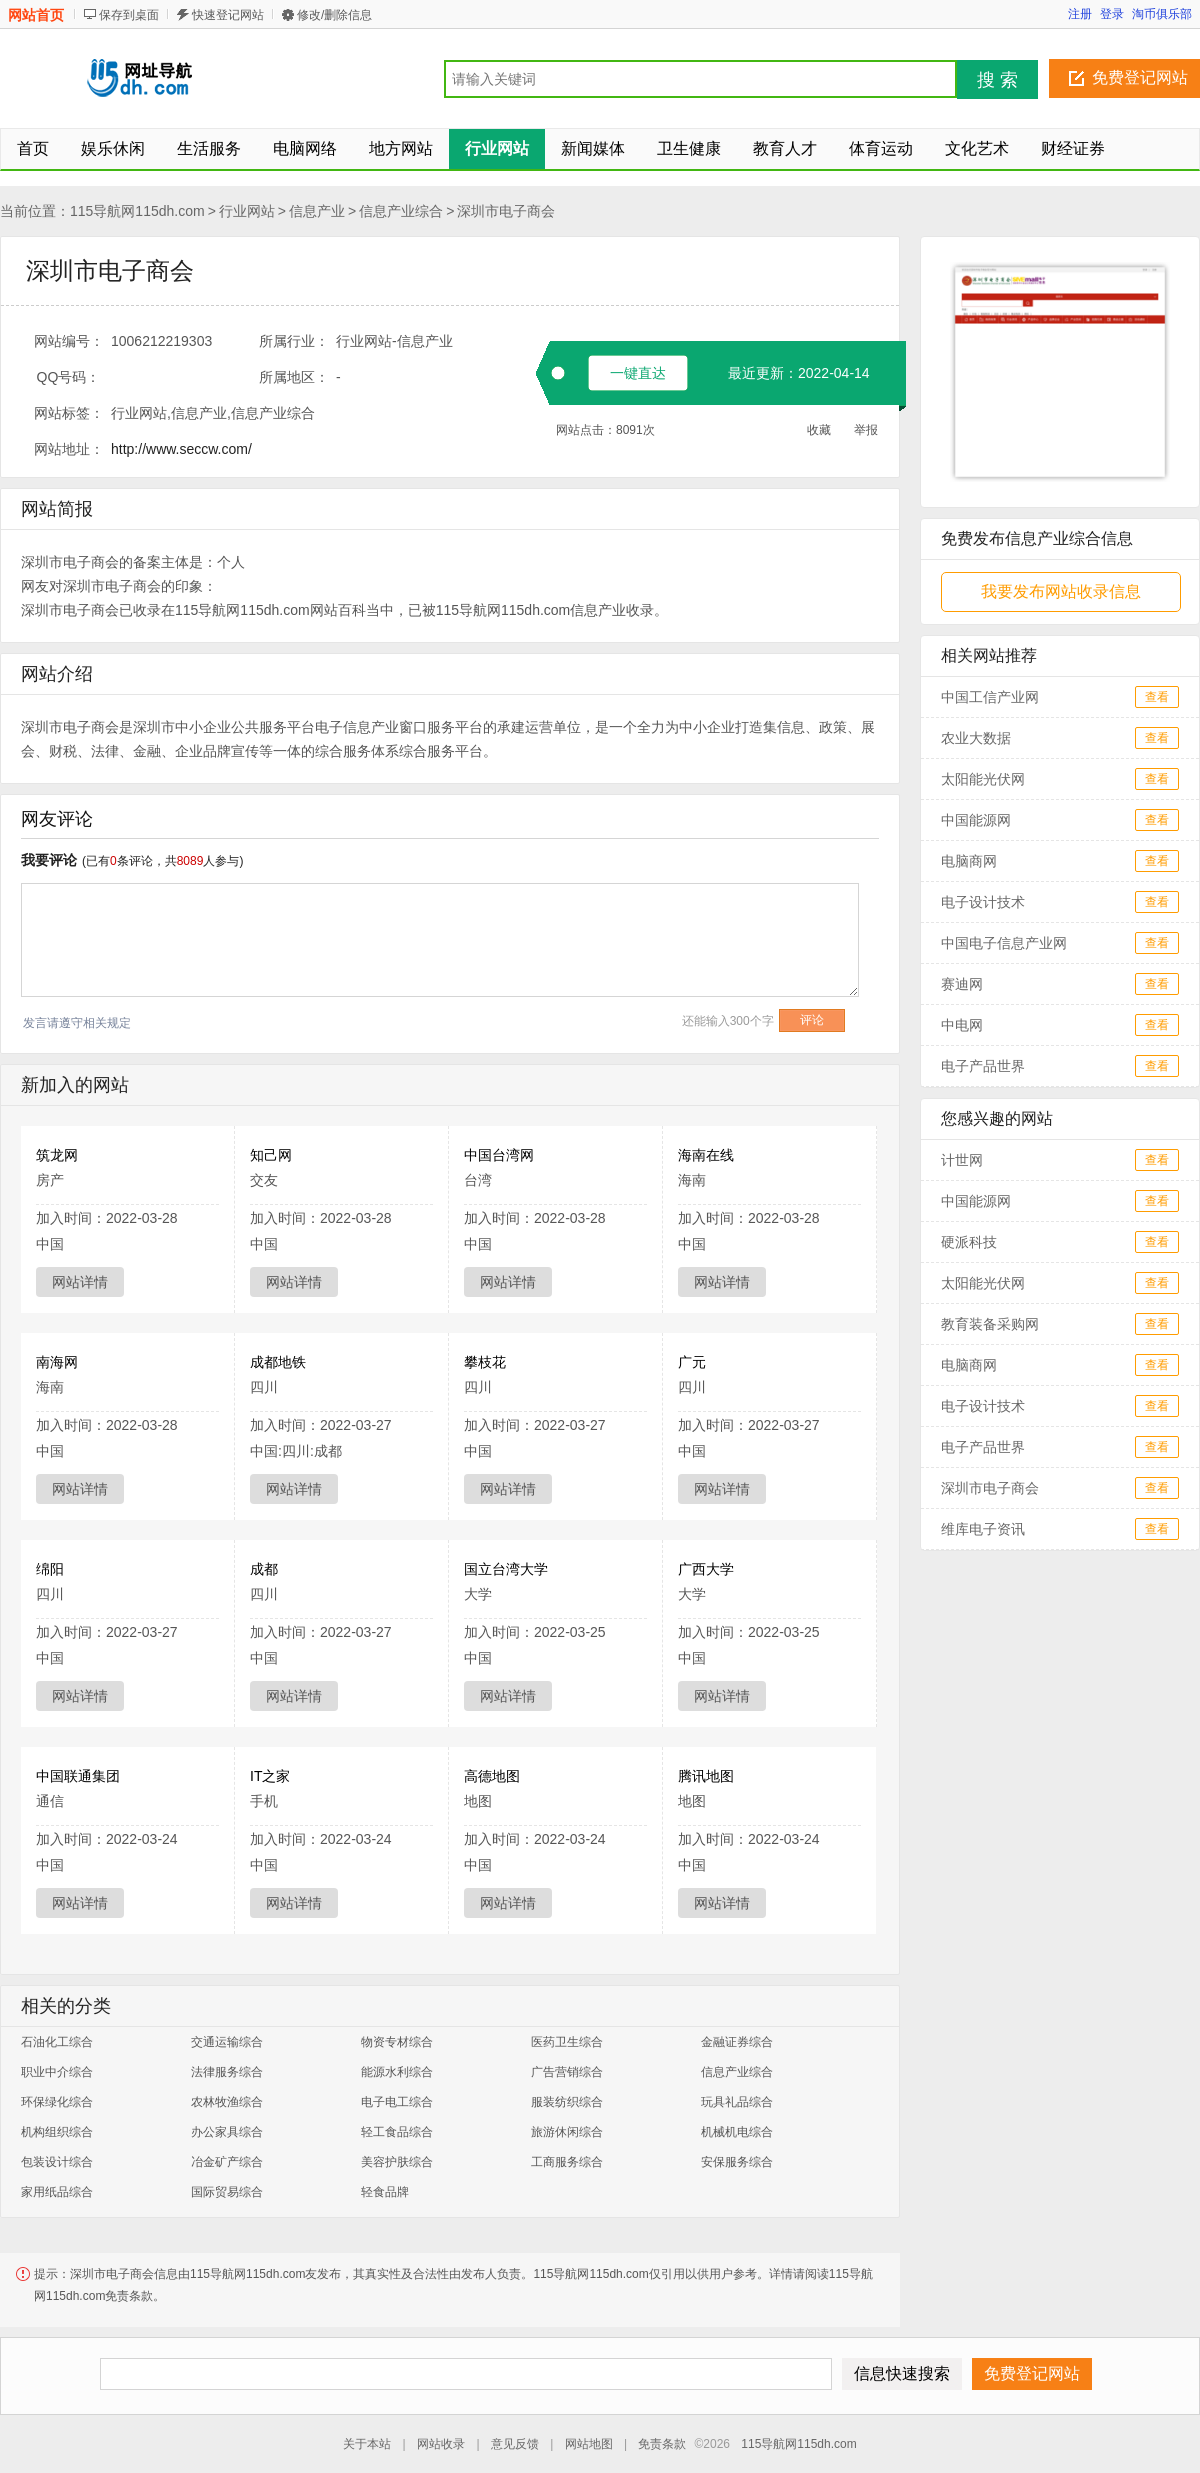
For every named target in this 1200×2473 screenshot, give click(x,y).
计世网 (962, 1160)
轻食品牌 (385, 2192)
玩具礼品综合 (737, 2102)
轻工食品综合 (397, 2132)
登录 (1112, 14)
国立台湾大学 (506, 1569)
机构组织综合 (57, 2132)
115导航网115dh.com (137, 211)
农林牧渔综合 (227, 2102)
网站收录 (441, 2444)
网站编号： (69, 341)
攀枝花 (485, 1362)
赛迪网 (962, 984)
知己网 (271, 1155)
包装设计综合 (57, 2162)
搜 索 (997, 80)
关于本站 (367, 2444)
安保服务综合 (737, 2162)
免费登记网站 (1140, 77)
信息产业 (317, 211)
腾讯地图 (706, 1776)
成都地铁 (278, 1362)
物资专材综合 (397, 2042)
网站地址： (69, 449)
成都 (264, 1569)
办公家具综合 (227, 2132)
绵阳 (50, 1569)
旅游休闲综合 (567, 2132)
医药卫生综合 (567, 2042)
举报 (866, 430)
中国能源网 (976, 820)
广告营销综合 (567, 2072)
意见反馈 (515, 2444)
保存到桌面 (129, 15)
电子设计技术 (983, 902)
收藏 (819, 430)
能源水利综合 (397, 2072)
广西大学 (706, 1569)
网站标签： (69, 413)
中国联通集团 (78, 1776)
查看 (1157, 697)
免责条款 (662, 2444)
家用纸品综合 (57, 2192)
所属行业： (294, 341)
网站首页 (36, 15)
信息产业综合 (401, 211)
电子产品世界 (983, 1066)
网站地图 (589, 2444)
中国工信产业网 (990, 697)
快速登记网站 (228, 15)
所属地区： (294, 377)
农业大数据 (976, 738)
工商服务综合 (567, 2162)
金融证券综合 (737, 2042)
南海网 (57, 1362)
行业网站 (247, 211)
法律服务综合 (227, 2072)
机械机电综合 (737, 2132)
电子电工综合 (397, 2102)
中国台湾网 (499, 1155)
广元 (692, 1362)
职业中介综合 (57, 2072)
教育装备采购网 (990, 1324)
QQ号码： (69, 377)
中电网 (962, 1025)
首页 (33, 148)
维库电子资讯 (983, 1529)
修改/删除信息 (334, 15)
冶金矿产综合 (227, 2162)
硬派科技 (969, 1242)
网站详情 (80, 1282)
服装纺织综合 (567, 2102)
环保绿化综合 (57, 2102)
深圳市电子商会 (506, 211)
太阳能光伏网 (983, 779)
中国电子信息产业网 (1004, 943)
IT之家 (270, 1776)
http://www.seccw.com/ (181, 449)
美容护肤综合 (397, 2162)
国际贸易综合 (227, 2192)
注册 (1080, 14)
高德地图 (492, 1776)
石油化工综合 (57, 2042)
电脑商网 (969, 861)
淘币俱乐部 (1162, 14)
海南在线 (706, 1155)
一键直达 (638, 373)
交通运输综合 (227, 2042)
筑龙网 (57, 1155)
